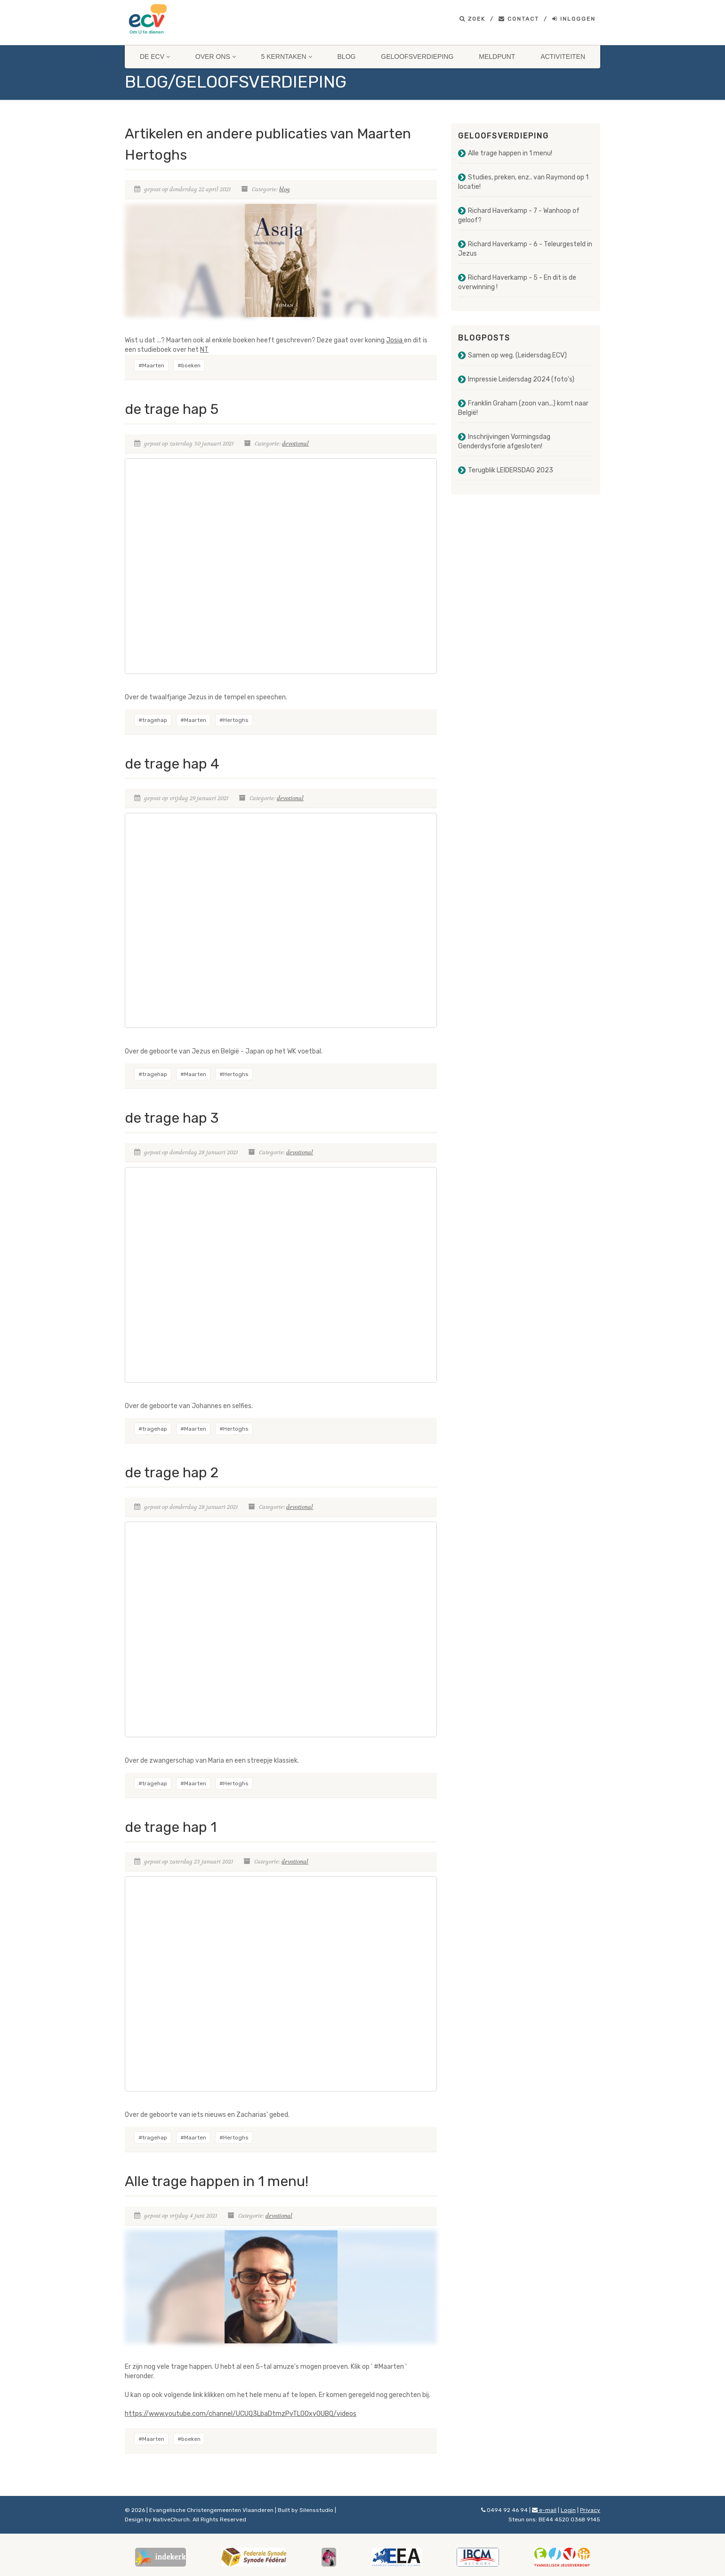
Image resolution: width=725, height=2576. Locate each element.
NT (204, 350)
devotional (295, 443)
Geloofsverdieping (417, 56)
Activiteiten (562, 56)
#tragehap (152, 720)
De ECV (155, 56)
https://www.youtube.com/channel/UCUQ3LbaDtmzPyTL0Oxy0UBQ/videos (240, 2414)
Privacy (590, 2510)
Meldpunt (497, 56)
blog (284, 189)
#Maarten (151, 365)
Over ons (215, 56)
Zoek (472, 19)
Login (568, 2510)
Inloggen (574, 19)
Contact (519, 19)
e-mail (544, 2510)
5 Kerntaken (286, 56)
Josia (395, 340)
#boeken (189, 365)
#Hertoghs (234, 720)
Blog (347, 56)
